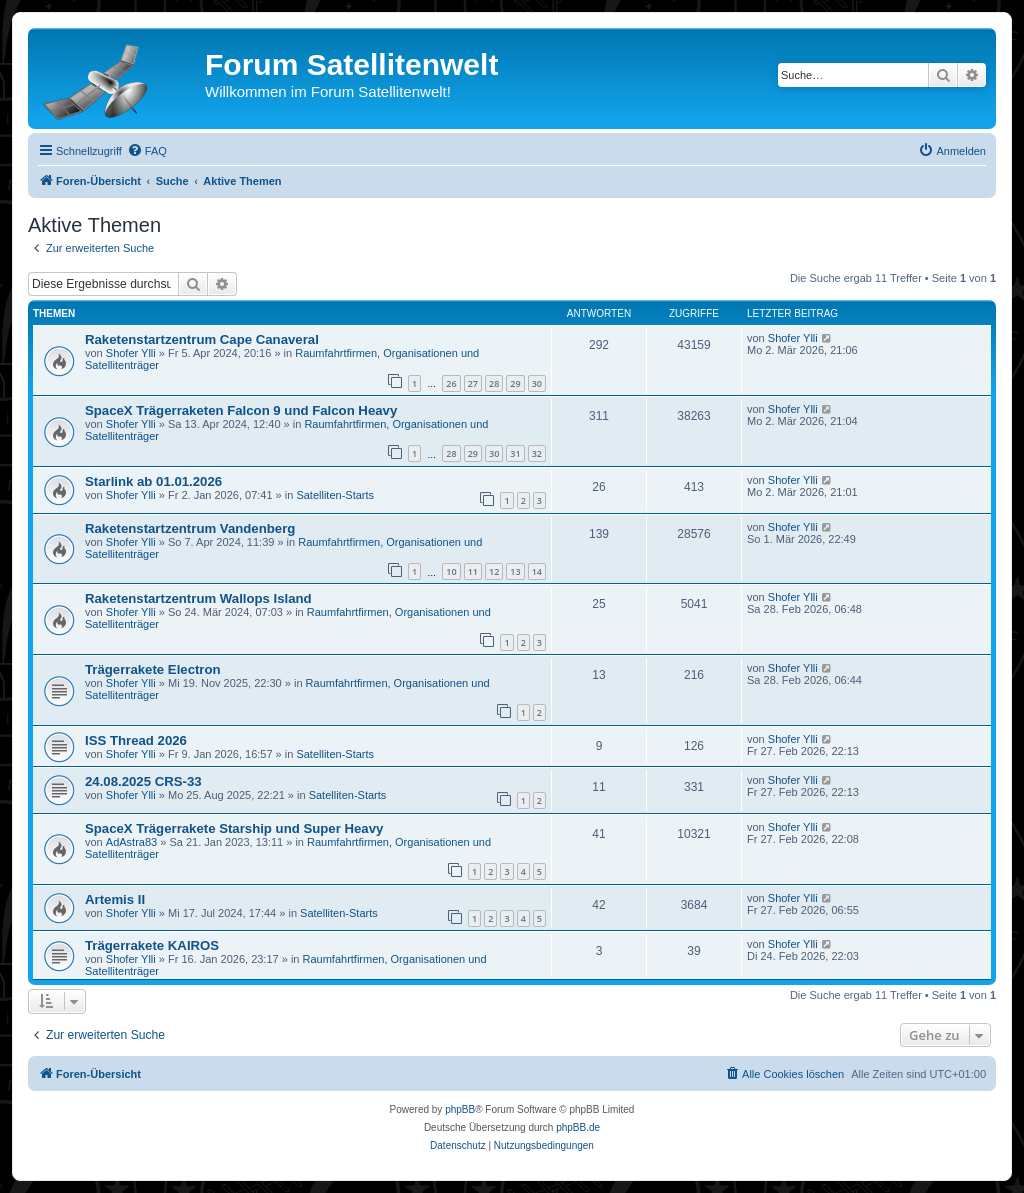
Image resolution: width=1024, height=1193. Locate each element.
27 (473, 383)
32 (537, 453)
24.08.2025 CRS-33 (143, 781)
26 (451, 383)
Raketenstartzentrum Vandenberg (190, 528)
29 (515, 383)
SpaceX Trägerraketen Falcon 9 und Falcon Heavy (241, 410)
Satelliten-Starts (335, 495)
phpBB (460, 1109)
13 (515, 571)
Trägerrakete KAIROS (152, 945)
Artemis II (115, 899)
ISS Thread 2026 (136, 740)
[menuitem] (147, 151)
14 (537, 571)
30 (537, 383)
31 (515, 453)
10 (451, 571)
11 (473, 571)
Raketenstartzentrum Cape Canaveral (202, 339)
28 (494, 383)
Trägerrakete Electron (153, 669)
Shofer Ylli (131, 353)
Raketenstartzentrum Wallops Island (198, 598)
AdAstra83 (131, 842)
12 (494, 571)
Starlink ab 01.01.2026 (153, 481)
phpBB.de (578, 1127)
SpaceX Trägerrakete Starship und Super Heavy (234, 828)
